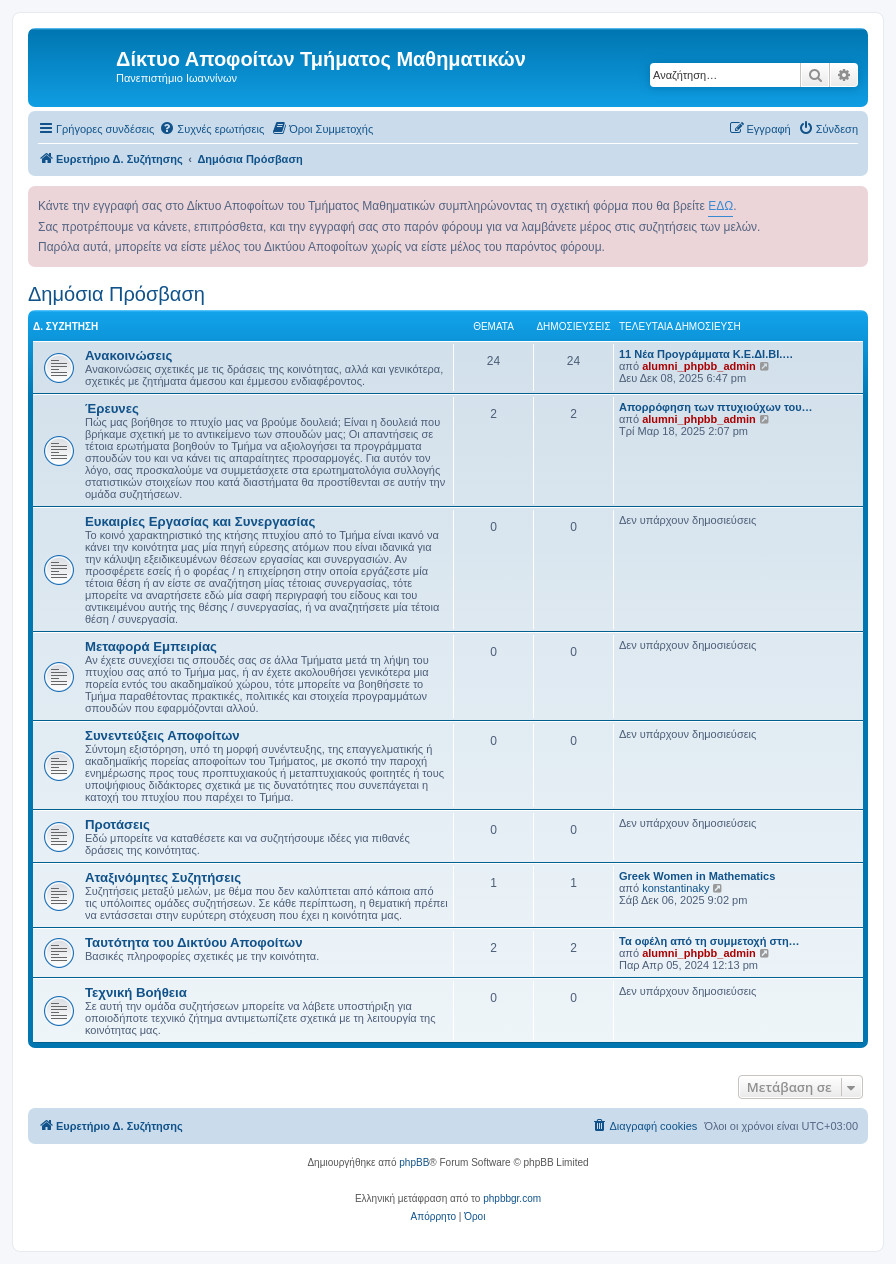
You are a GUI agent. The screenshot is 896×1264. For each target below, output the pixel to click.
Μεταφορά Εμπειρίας (151, 646)
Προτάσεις (117, 824)
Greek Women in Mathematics (697, 876)
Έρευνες (112, 408)
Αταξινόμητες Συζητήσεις (163, 877)
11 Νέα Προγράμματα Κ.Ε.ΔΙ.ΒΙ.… (706, 354)
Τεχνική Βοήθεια (136, 992)
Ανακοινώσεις (128, 355)
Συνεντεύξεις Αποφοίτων (162, 735)
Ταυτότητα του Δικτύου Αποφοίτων (194, 942)
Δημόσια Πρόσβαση (116, 294)
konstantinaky (675, 888)
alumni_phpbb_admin (699, 366)
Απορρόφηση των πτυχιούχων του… (716, 407)
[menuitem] (211, 129)
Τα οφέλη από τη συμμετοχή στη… (709, 941)
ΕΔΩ (720, 206)
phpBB (414, 1162)
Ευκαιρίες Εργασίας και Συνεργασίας (200, 521)
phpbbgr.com (512, 1198)
